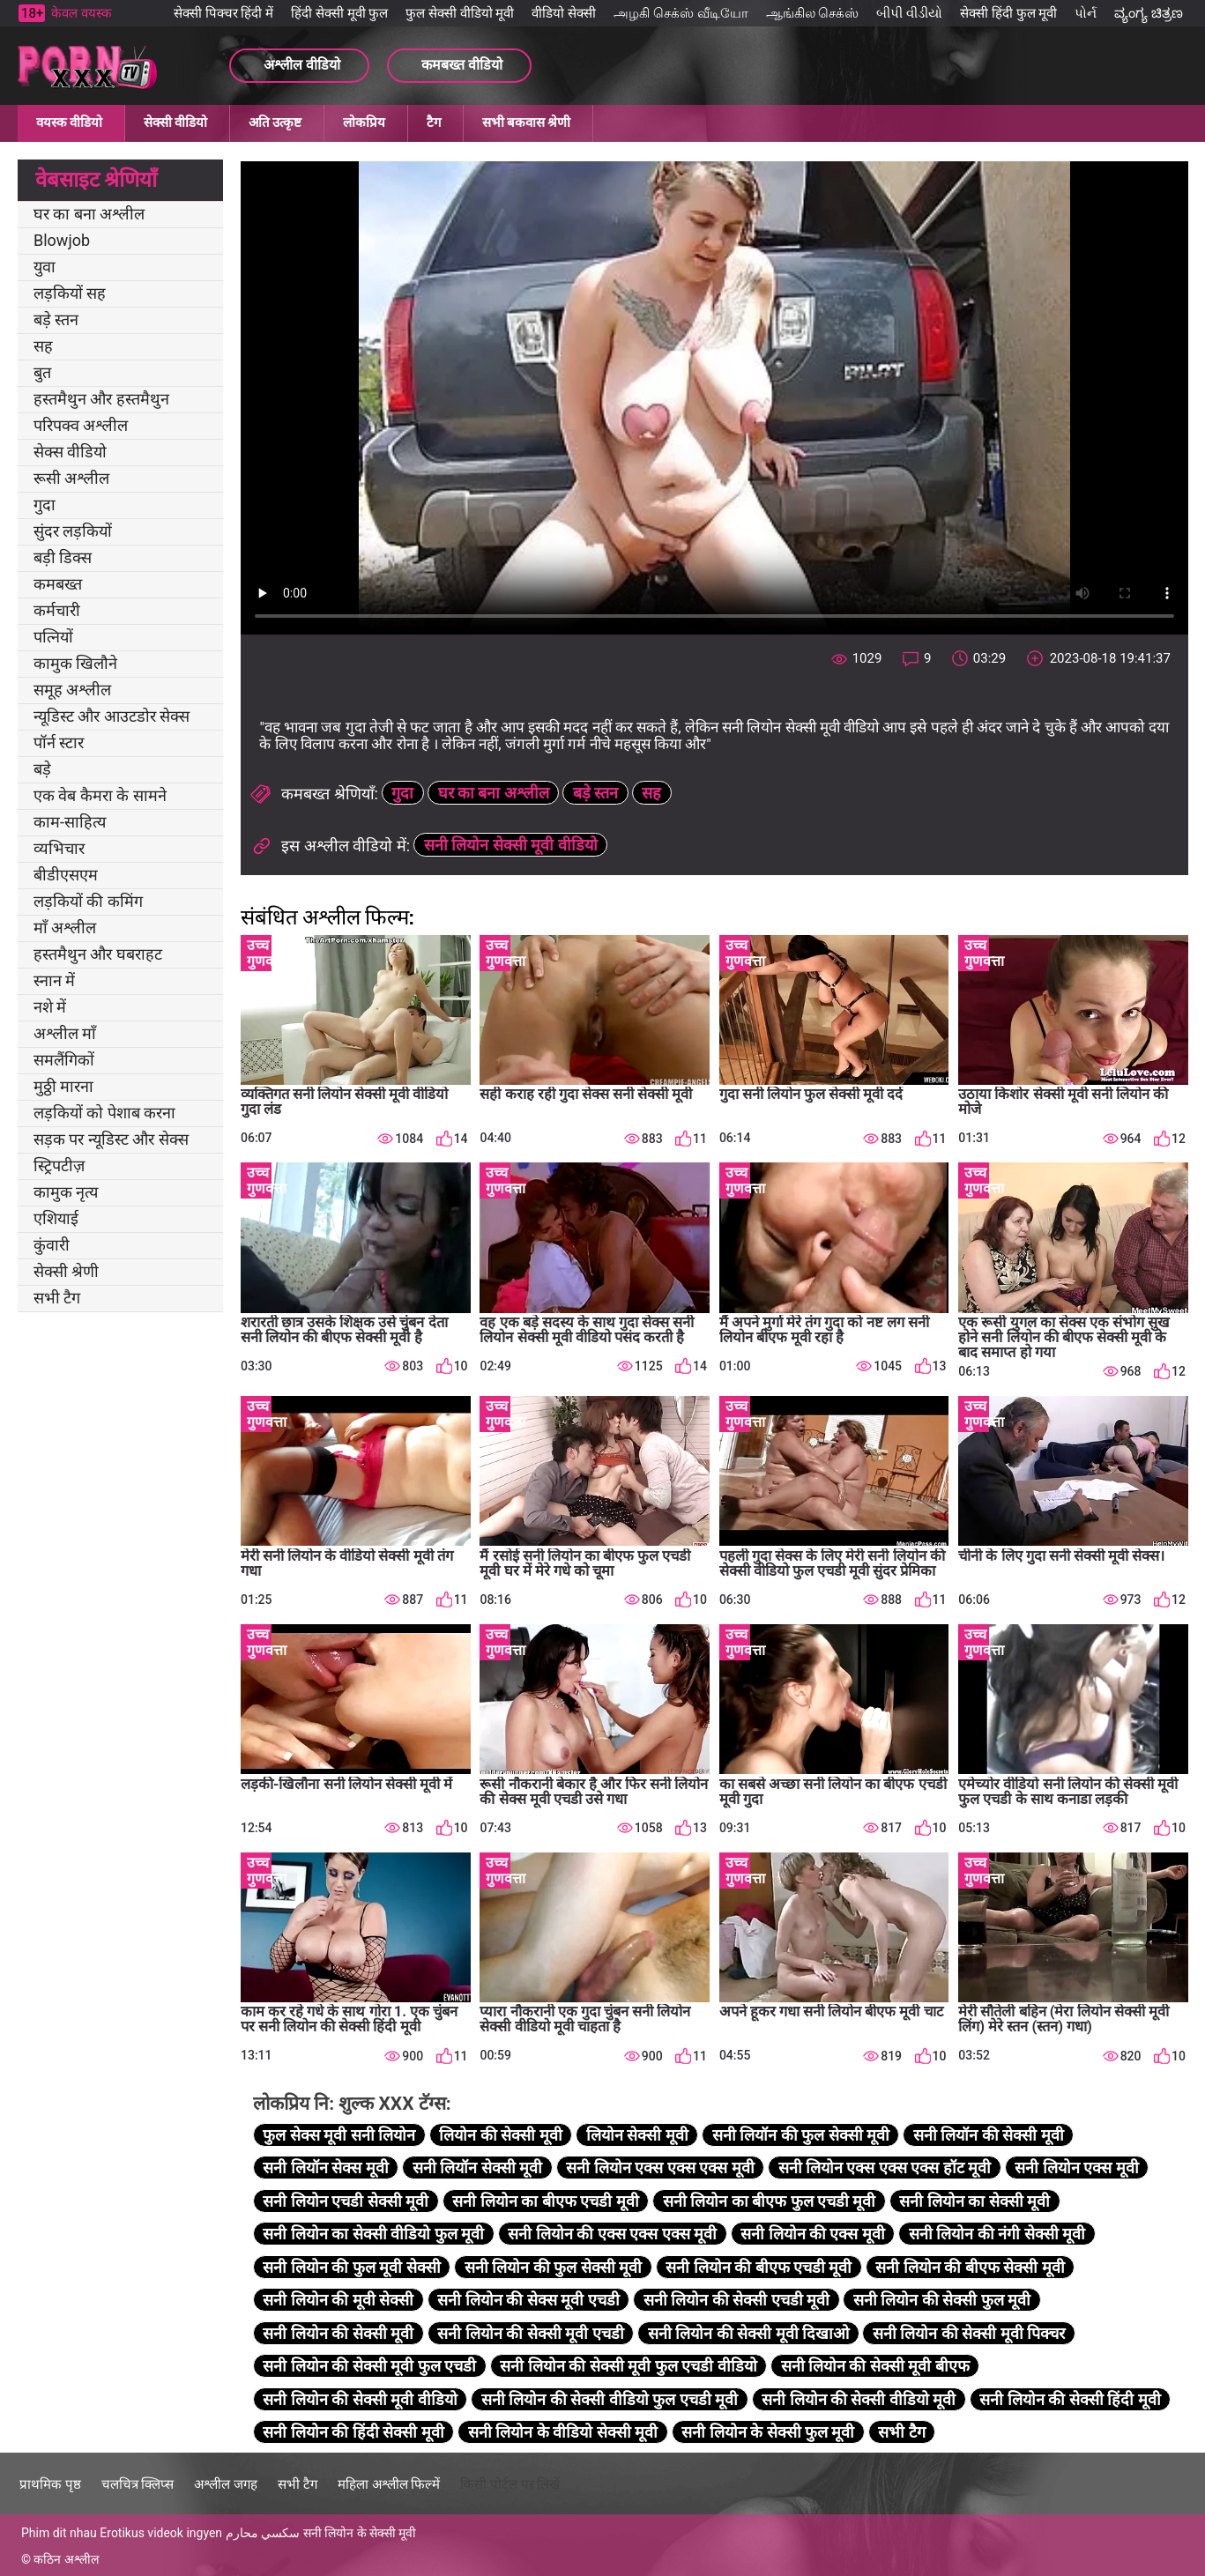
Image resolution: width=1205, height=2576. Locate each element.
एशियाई (55, 1218)
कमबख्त (57, 584)
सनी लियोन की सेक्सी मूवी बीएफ (875, 2366)
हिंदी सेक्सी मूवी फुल (339, 13)
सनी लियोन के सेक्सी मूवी (360, 2533)
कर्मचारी (56, 610)
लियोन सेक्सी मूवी (637, 2135)
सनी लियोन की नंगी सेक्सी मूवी (997, 2233)
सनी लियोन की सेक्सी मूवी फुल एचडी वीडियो (628, 2366)
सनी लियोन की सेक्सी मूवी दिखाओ (748, 2333)
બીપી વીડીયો (909, 13)
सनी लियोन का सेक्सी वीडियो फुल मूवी (373, 2233)
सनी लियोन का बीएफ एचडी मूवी (545, 2201)
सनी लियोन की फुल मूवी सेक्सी (351, 2267)
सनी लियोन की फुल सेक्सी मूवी (553, 2267)
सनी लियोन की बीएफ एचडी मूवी (759, 2267)
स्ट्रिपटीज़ (59, 1165)
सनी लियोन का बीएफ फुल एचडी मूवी (769, 2201)
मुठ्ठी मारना (63, 1086)
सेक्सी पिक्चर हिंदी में (223, 13)
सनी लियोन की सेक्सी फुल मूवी (941, 2299)
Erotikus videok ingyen (161, 2533)
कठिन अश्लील (65, 2559)
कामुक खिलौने (75, 663)
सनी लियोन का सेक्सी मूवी (974, 2201)
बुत (42, 372)
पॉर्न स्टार (58, 742)
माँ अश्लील (64, 927)
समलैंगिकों (63, 1059)
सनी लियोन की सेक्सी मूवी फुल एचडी (369, 2366)
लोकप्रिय (364, 122)
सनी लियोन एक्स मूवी (1076, 2167)
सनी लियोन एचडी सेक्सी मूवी (345, 2201)
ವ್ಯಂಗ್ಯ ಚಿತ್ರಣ (1148, 13)
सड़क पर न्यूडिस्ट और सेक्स (111, 1139)
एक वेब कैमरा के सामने (100, 795)
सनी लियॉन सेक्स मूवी (325, 2167)
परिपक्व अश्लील (80, 425)
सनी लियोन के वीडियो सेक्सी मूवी (563, 2432)
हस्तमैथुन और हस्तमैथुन (101, 399)
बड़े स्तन (55, 319)
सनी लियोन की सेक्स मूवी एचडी (528, 2299)
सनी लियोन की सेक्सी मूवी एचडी (530, 2333)
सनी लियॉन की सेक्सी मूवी (988, 2135)
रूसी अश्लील (71, 478)
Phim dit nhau (59, 2533)
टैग (434, 122)
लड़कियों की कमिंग (88, 901)
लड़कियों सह (69, 293)
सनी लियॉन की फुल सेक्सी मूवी (800, 2135)
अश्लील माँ (64, 1033)
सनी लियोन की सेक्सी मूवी (338, 2333)
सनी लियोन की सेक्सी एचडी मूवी (736, 2299)
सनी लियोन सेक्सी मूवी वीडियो (511, 844)
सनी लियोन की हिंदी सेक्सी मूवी (353, 2432)
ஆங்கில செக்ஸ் (812, 13)
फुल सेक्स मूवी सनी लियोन (339, 2135)
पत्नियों (53, 636)
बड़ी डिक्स (62, 557)
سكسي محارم (263, 2533)
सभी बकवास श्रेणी (526, 122)
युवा (44, 266)
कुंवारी (51, 1245)
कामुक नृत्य (65, 1192)
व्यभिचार (59, 848)
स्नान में (54, 980)
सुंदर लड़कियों (72, 531)
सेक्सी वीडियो (175, 122)
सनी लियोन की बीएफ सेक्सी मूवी (969, 2267)
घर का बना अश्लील (89, 213)
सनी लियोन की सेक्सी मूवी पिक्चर (969, 2333)
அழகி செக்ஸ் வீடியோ (681, 13)
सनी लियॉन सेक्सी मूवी (477, 2167)
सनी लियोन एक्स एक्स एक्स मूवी (660, 2167)
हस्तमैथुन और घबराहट (97, 954)
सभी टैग (56, 1297)
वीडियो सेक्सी (564, 13)
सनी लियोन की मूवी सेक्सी (338, 2299)
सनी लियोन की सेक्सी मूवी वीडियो (360, 2399)
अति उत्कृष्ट (275, 122)
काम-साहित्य (69, 822)
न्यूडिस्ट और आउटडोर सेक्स (111, 716)
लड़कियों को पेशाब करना (104, 1112)
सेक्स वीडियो (70, 451)
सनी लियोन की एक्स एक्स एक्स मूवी (612, 2233)
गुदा (44, 504)
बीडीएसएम (65, 874)
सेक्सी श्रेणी (66, 1271)
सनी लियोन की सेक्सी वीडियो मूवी (859, 2399)
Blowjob (61, 240)
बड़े (42, 769)
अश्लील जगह (225, 2484)
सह (43, 346)
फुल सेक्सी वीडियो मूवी (459, 13)
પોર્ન (1086, 13)
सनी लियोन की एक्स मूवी (812, 2233)
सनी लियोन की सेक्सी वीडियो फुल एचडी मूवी (609, 2399)
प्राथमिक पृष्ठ (50, 2484)
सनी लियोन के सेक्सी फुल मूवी (767, 2432)
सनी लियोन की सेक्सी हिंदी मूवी (1069, 2399)
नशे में (49, 1007)
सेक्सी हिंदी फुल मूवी (1008, 13)
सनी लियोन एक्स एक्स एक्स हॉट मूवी (885, 2167)
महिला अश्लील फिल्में (389, 2484)
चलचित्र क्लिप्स (138, 2484)
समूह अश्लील (72, 689)
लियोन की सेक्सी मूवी (500, 2135)
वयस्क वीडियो (69, 122)
